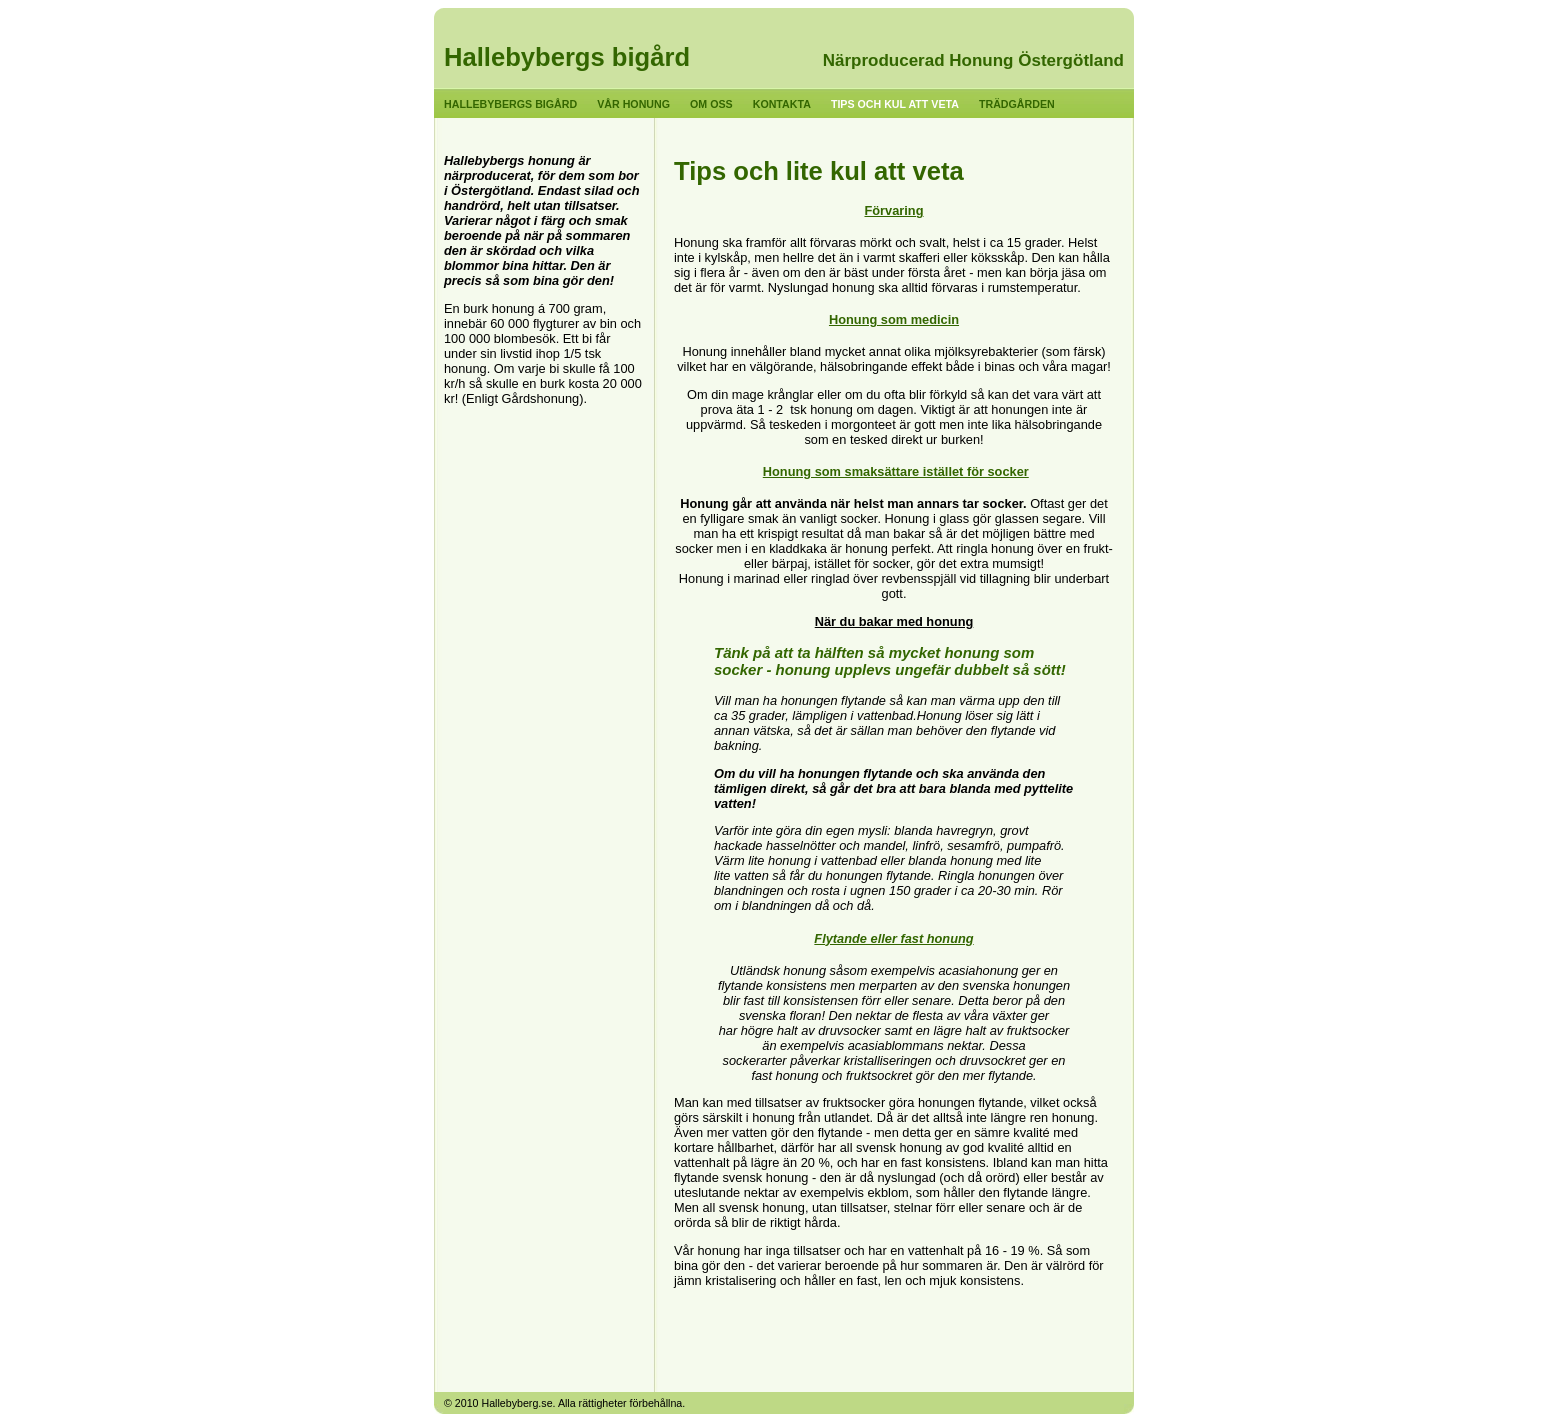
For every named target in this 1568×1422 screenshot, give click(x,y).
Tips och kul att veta (895, 104)
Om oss (711, 104)
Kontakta (782, 104)
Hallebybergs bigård (567, 57)
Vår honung (633, 104)
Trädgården (1017, 104)
